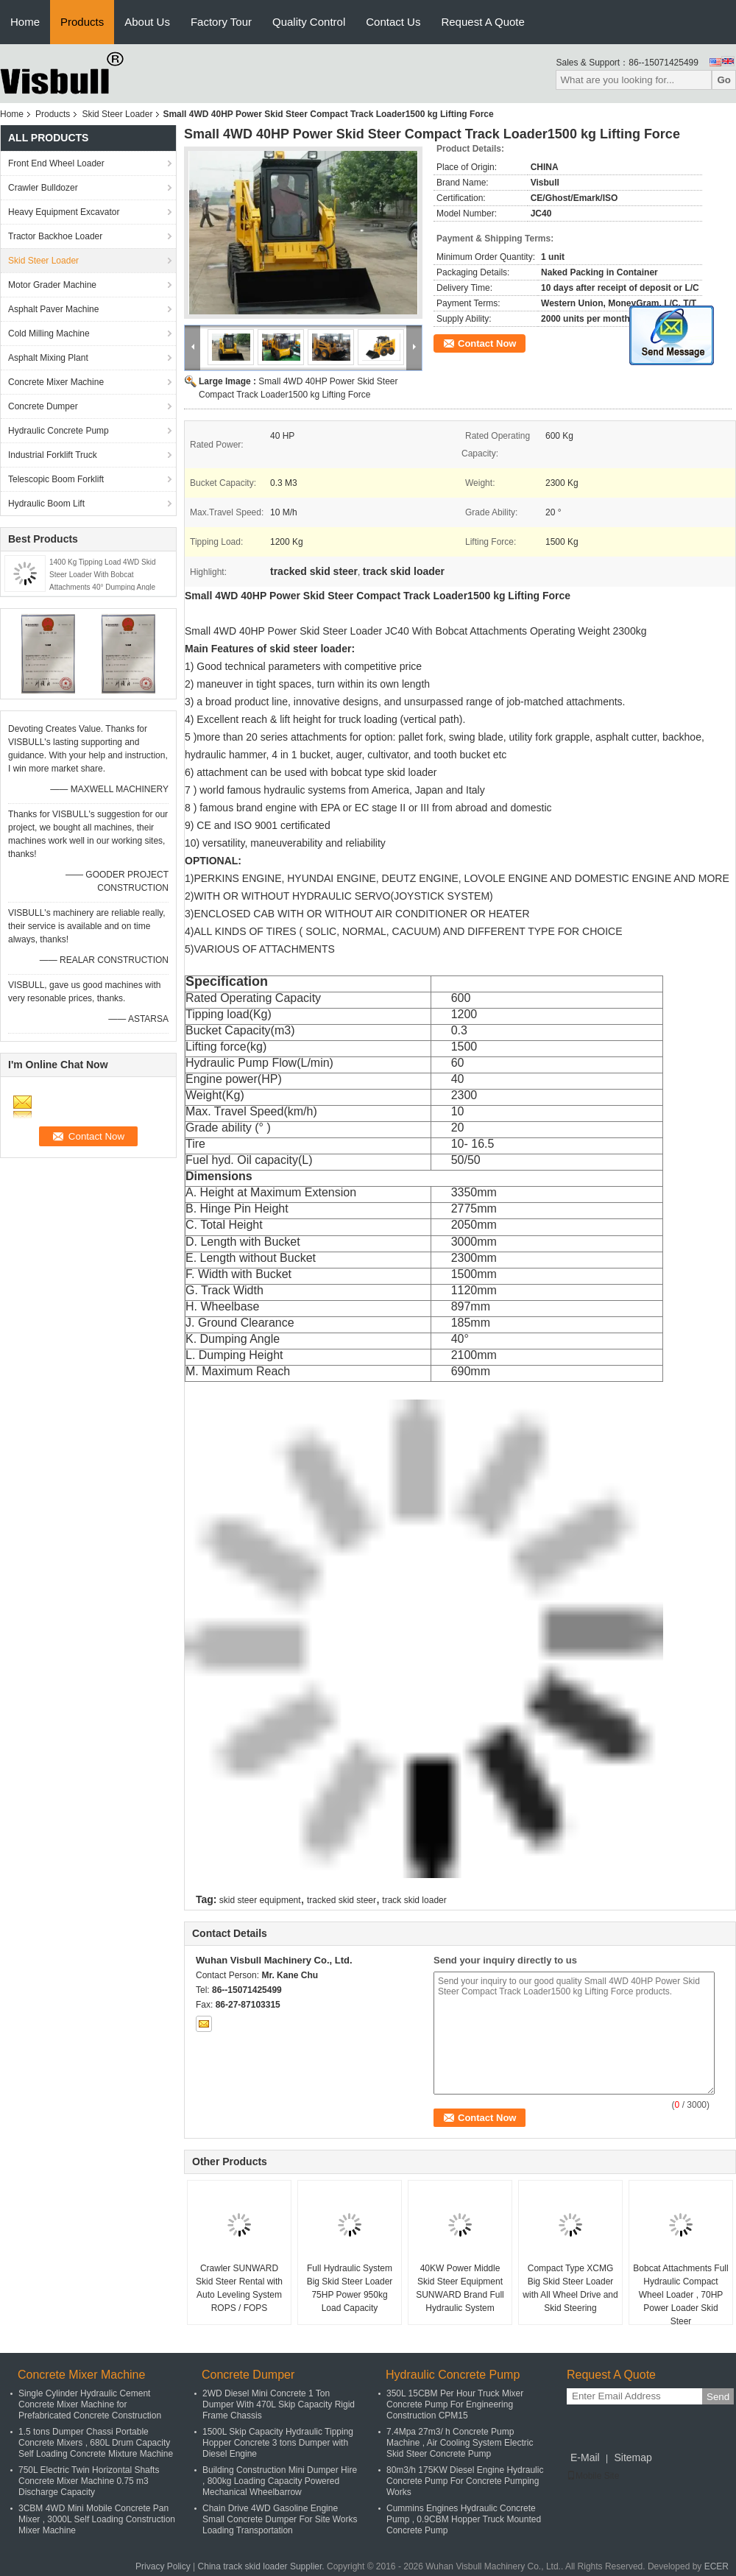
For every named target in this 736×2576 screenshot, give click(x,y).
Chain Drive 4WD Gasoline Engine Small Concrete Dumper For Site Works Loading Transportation (280, 2519)
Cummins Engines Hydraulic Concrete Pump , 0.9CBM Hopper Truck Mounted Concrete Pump (463, 2519)
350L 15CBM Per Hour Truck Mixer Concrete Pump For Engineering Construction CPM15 (454, 2404)
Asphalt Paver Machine (53, 309)
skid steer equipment (260, 1900)
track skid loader (414, 1900)
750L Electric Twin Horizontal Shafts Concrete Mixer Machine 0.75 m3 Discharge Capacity (88, 2481)
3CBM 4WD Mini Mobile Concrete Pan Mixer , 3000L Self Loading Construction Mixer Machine (96, 2519)
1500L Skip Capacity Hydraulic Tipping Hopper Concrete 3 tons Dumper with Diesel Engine (277, 2443)
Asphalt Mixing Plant (48, 358)
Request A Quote (482, 21)
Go (724, 79)
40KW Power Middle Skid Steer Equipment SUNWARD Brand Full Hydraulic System (460, 2288)
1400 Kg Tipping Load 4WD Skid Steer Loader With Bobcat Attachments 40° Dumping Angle (102, 574)
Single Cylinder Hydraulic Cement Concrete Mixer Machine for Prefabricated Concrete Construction (89, 2404)
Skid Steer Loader (117, 114)
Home (25, 21)
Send (718, 2396)
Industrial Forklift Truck (52, 455)
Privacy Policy (163, 2566)
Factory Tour (221, 21)
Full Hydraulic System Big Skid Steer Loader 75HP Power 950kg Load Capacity (350, 2288)
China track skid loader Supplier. (262, 2566)
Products (82, 21)
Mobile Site (593, 2476)
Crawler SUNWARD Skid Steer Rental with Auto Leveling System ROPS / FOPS (239, 2288)
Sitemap (632, 2457)
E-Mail (585, 2457)
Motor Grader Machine (52, 285)
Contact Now (487, 343)
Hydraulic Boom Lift (46, 503)
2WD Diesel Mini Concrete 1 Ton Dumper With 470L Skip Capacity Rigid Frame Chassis (278, 2404)
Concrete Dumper (43, 406)
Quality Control (308, 21)
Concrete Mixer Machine (56, 382)
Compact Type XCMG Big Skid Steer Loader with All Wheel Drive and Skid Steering (570, 2288)
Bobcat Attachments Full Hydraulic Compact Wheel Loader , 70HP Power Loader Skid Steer (680, 2294)
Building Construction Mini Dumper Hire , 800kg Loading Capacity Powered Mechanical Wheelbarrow (279, 2481)
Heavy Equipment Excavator (63, 212)
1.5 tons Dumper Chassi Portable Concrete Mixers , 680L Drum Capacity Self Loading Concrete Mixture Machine (95, 2443)
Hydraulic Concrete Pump (58, 431)
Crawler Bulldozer (43, 188)
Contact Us (393, 21)
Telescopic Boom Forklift (56, 479)
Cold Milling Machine (49, 333)
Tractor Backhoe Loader (55, 236)
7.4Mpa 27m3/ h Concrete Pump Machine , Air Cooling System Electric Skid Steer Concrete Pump (459, 2443)
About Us (147, 21)
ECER (716, 2566)
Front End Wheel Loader (56, 163)
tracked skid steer (341, 1900)
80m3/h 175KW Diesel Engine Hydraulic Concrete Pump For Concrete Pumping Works (464, 2481)
